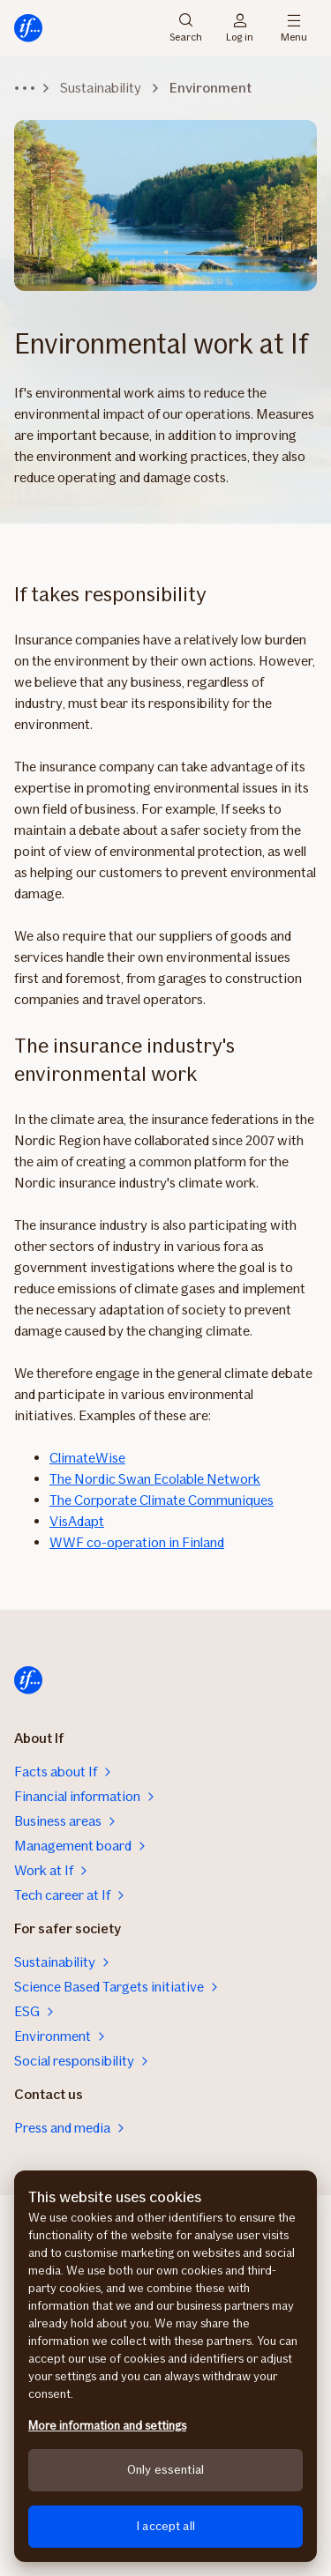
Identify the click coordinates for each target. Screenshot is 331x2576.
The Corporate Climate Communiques (161, 1500)
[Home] (28, 28)
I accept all (165, 2526)
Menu (294, 28)
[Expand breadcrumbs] (24, 88)
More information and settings (107, 2425)
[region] (165, 2366)
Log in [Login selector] (239, 28)
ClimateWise (87, 1457)
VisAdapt (76, 1521)
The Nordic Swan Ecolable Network (154, 1478)
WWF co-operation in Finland (136, 1542)
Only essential (165, 2469)
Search (185, 28)
